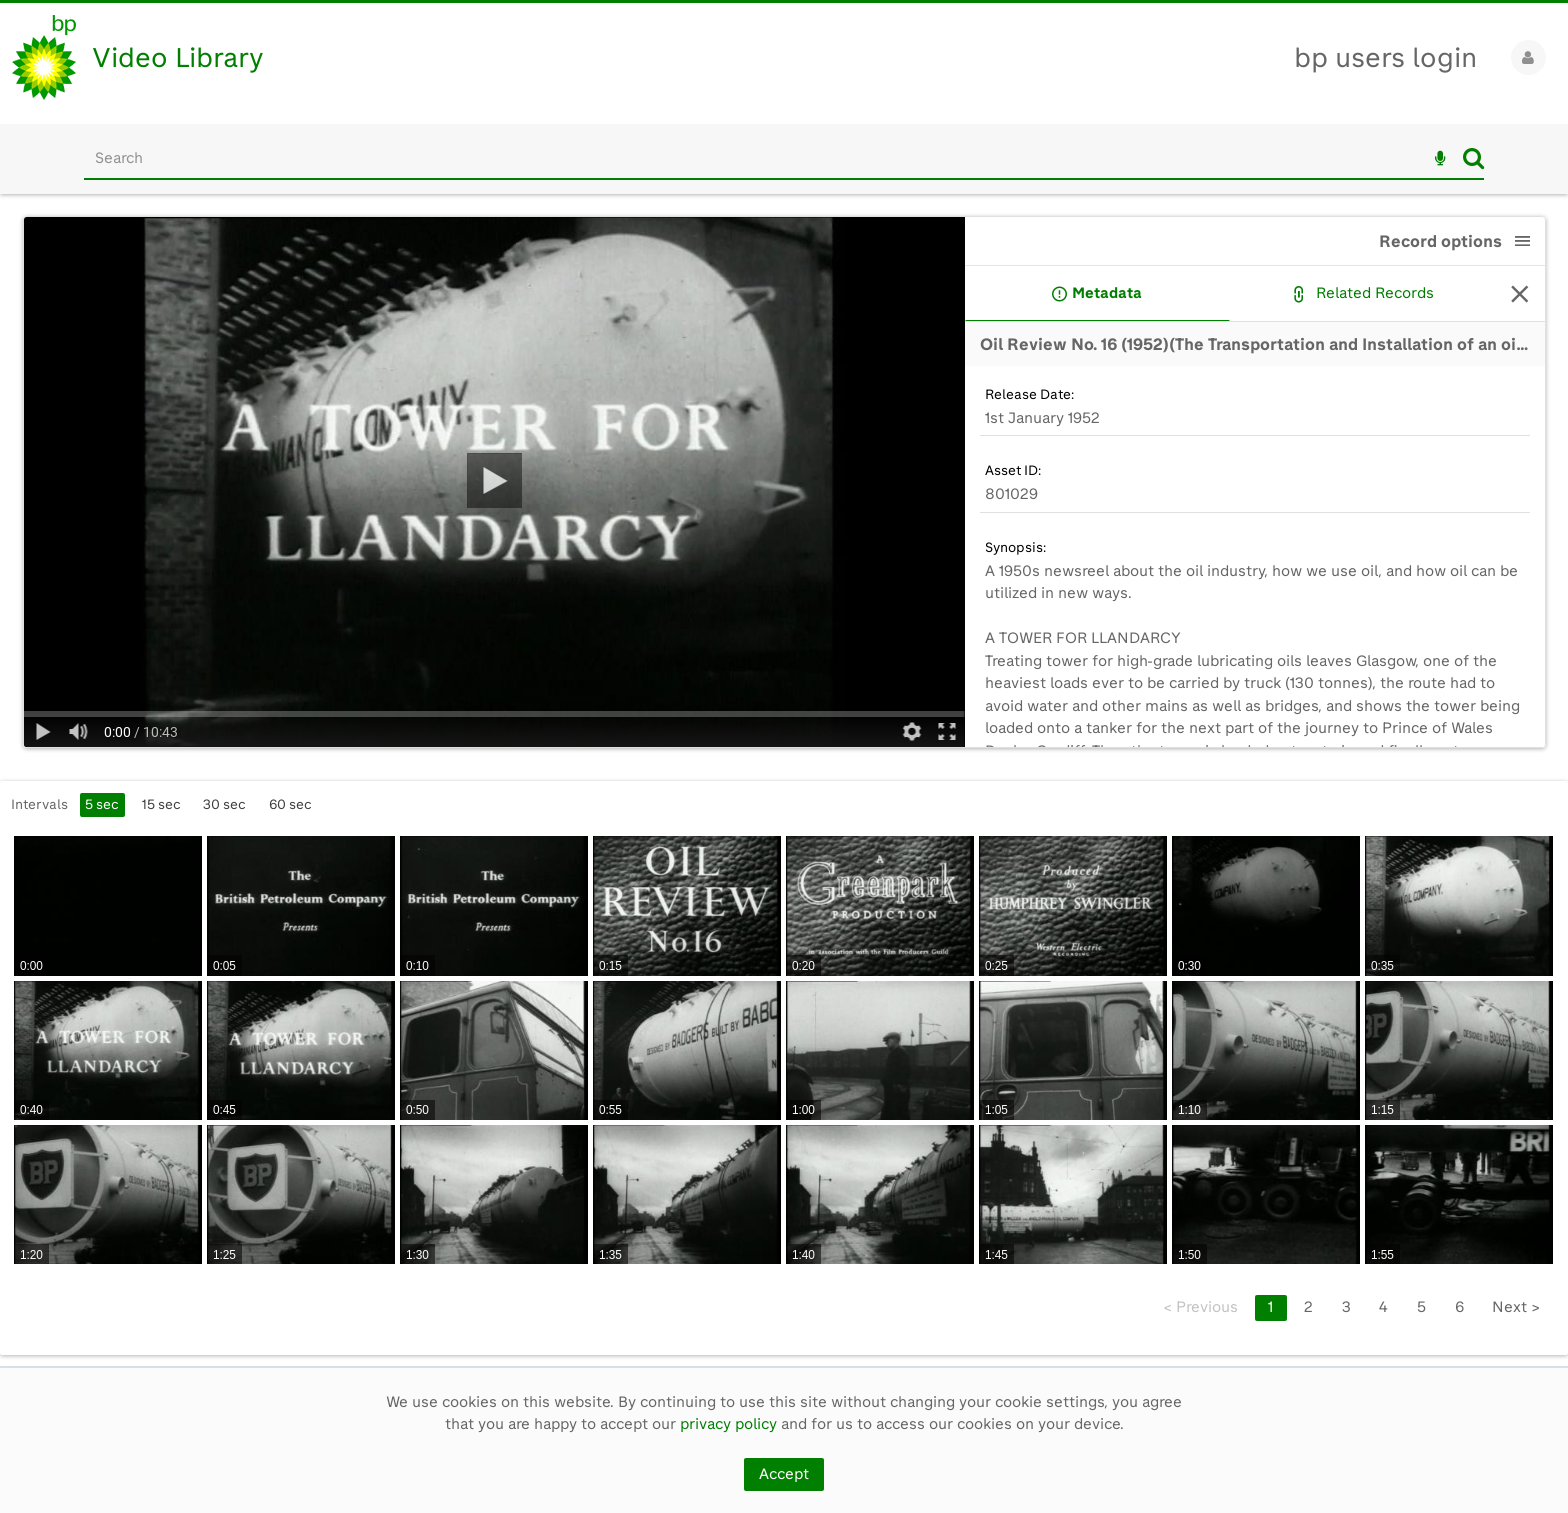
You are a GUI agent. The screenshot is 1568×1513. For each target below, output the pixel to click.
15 (161, 804)
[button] (1523, 241)
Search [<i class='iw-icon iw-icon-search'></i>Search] (1473, 158)
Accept (784, 1474)
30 (224, 804)
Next (1516, 1307)
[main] (784, 780)
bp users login (1385, 57)
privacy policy (728, 1424)
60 (290, 804)
